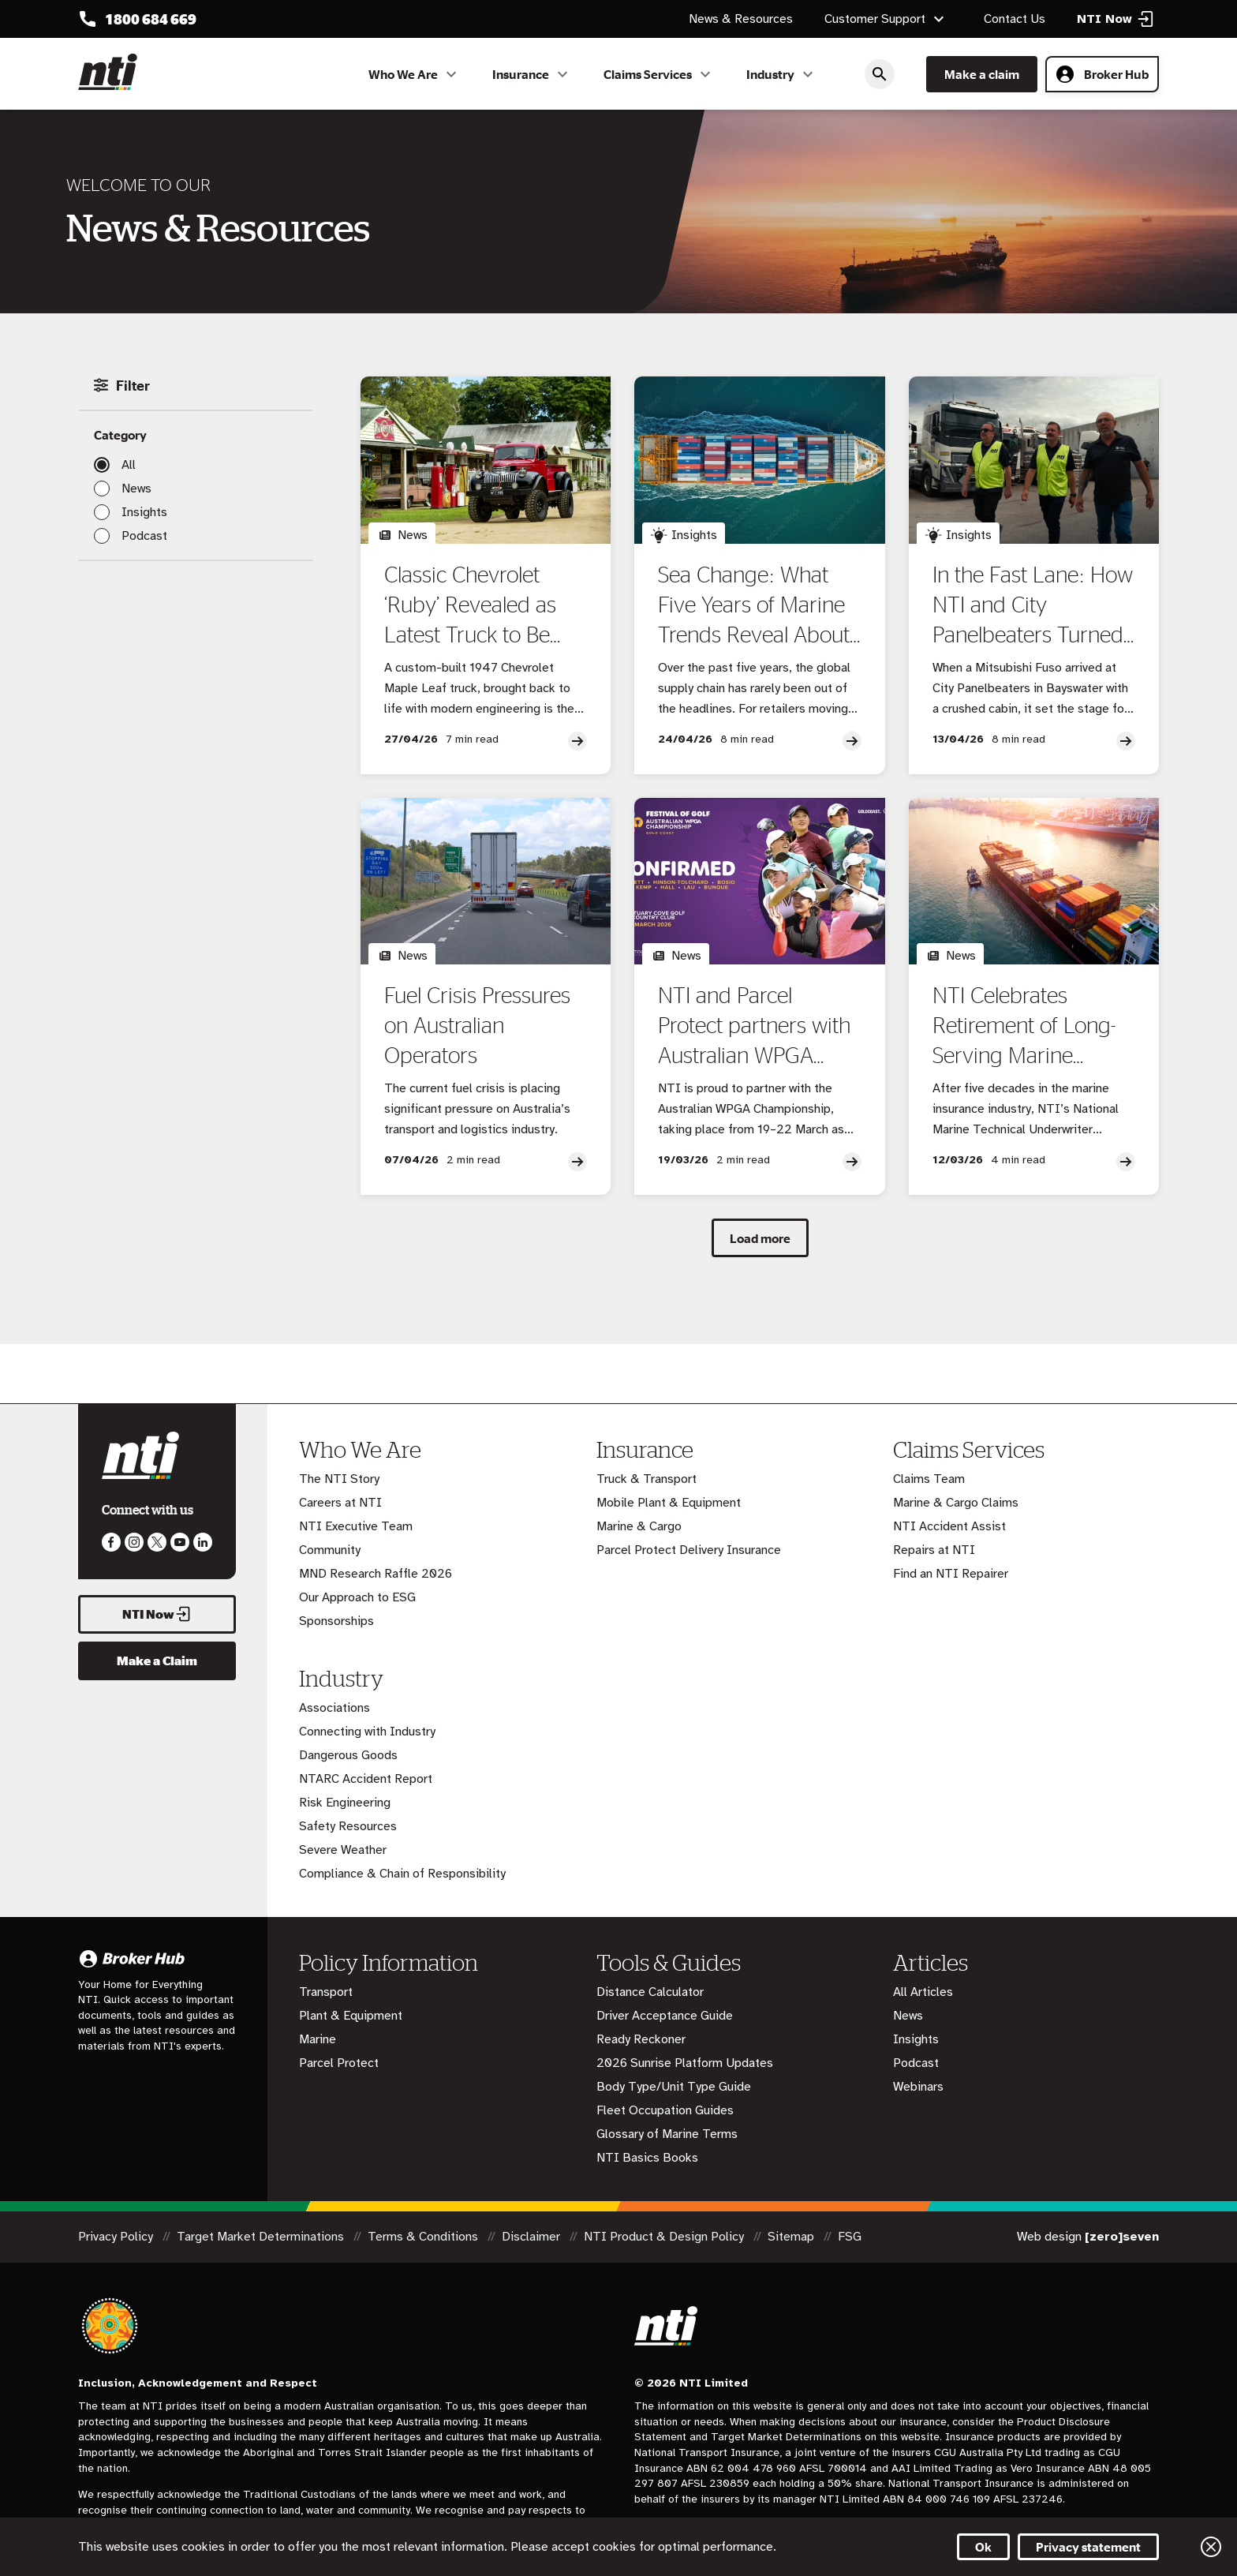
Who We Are (414, 74)
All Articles (923, 1992)
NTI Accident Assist (949, 1526)
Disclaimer (532, 2237)
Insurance (532, 74)
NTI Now (157, 1614)
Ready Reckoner (641, 2039)
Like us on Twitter (157, 1542)
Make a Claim (157, 1660)
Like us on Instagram (134, 1542)
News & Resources (741, 19)
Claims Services (659, 74)
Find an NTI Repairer (950, 1574)
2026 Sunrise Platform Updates (684, 2063)
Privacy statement (1088, 2547)
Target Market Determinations (262, 2237)
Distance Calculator (650, 1992)
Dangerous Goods (348, 1755)
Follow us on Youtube (179, 1542)
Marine (317, 2039)
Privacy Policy (117, 2237)
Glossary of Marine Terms (667, 2134)
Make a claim (981, 74)
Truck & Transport (646, 1479)
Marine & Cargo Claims (955, 1503)
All (128, 465)
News (136, 488)
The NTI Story (339, 1479)
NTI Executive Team (356, 1526)
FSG (849, 2237)
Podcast (144, 536)
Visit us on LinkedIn (202, 1542)
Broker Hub (1102, 74)
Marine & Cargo (639, 1526)
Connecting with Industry (367, 1731)
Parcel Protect (339, 2063)
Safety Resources (348, 1826)
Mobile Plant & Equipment (668, 1503)
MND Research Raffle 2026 (375, 1574)
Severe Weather (343, 1850)
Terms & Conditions (424, 2237)
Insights (144, 512)
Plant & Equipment (350, 2016)
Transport (326, 1992)
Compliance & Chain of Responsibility (402, 1873)
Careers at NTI (340, 1503)
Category (120, 435)
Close (1211, 2547)
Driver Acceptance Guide (664, 2016)
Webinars (918, 2087)
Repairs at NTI (934, 1550)
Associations (334, 1708)
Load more (760, 1238)
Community (330, 1550)
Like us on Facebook (111, 1542)
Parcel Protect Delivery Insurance (688, 1550)
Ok (983, 2547)
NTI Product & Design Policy (665, 2237)
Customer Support (886, 18)
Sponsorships (336, 1621)
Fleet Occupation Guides (665, 2110)
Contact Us (1014, 19)
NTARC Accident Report (365, 1779)
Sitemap (792, 2237)
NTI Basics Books (647, 2158)
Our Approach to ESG (357, 1597)
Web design (1088, 2236)
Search (879, 74)
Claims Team (929, 1479)
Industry (781, 74)
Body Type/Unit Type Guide (673, 2087)
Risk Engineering (345, 1802)
